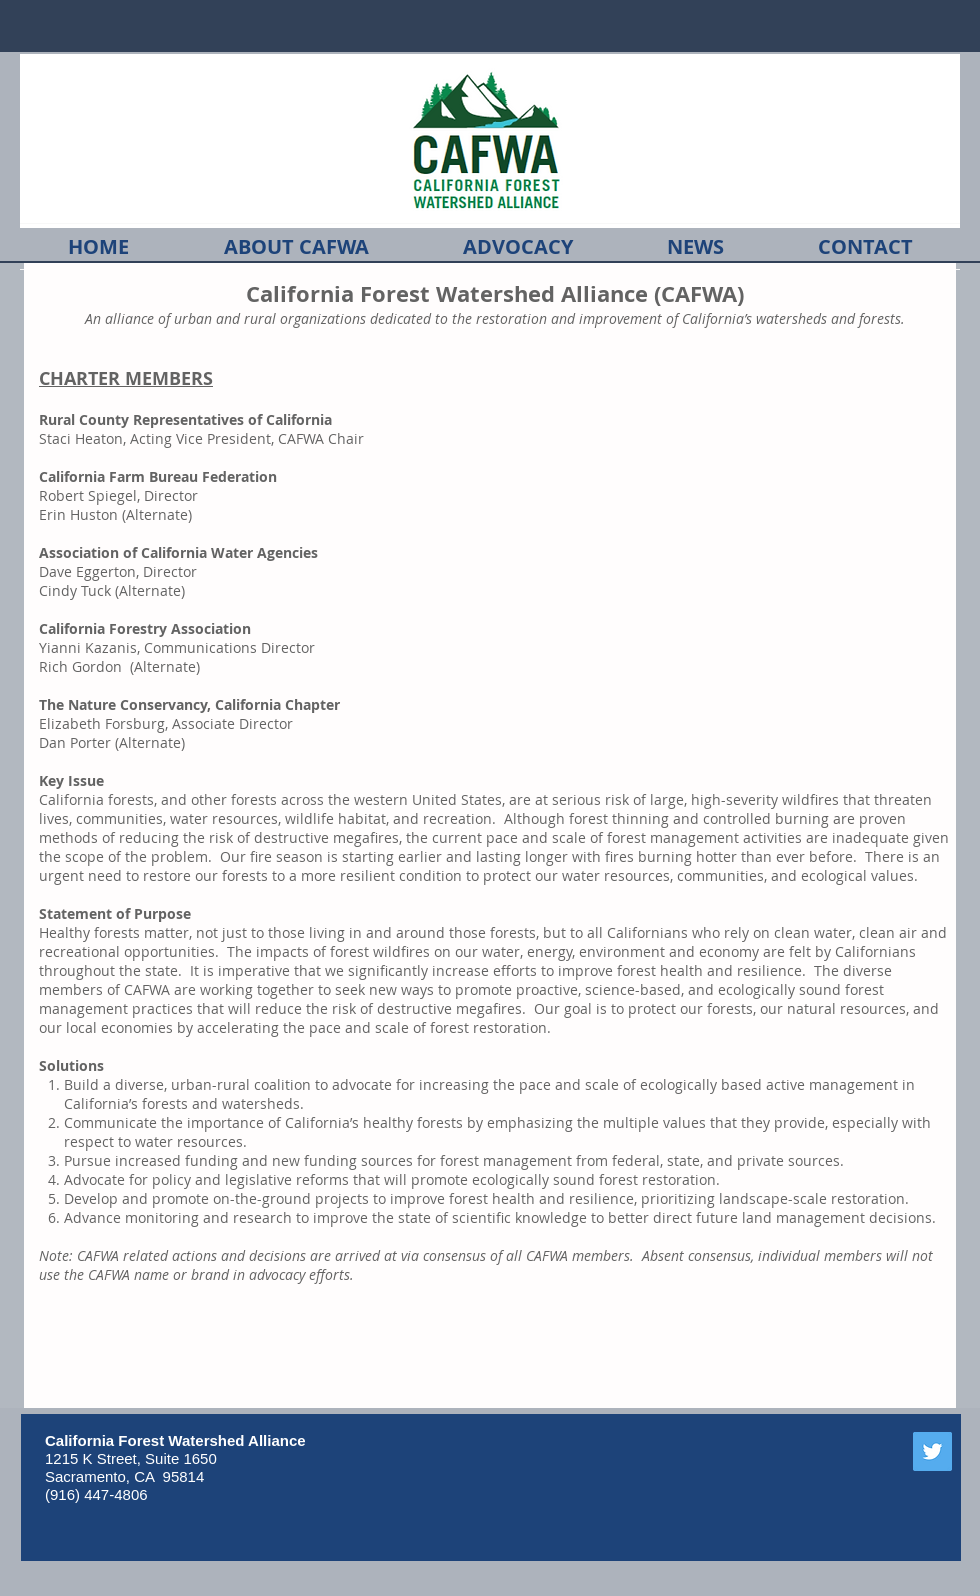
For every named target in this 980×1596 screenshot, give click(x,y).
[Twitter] (932, 1451)
